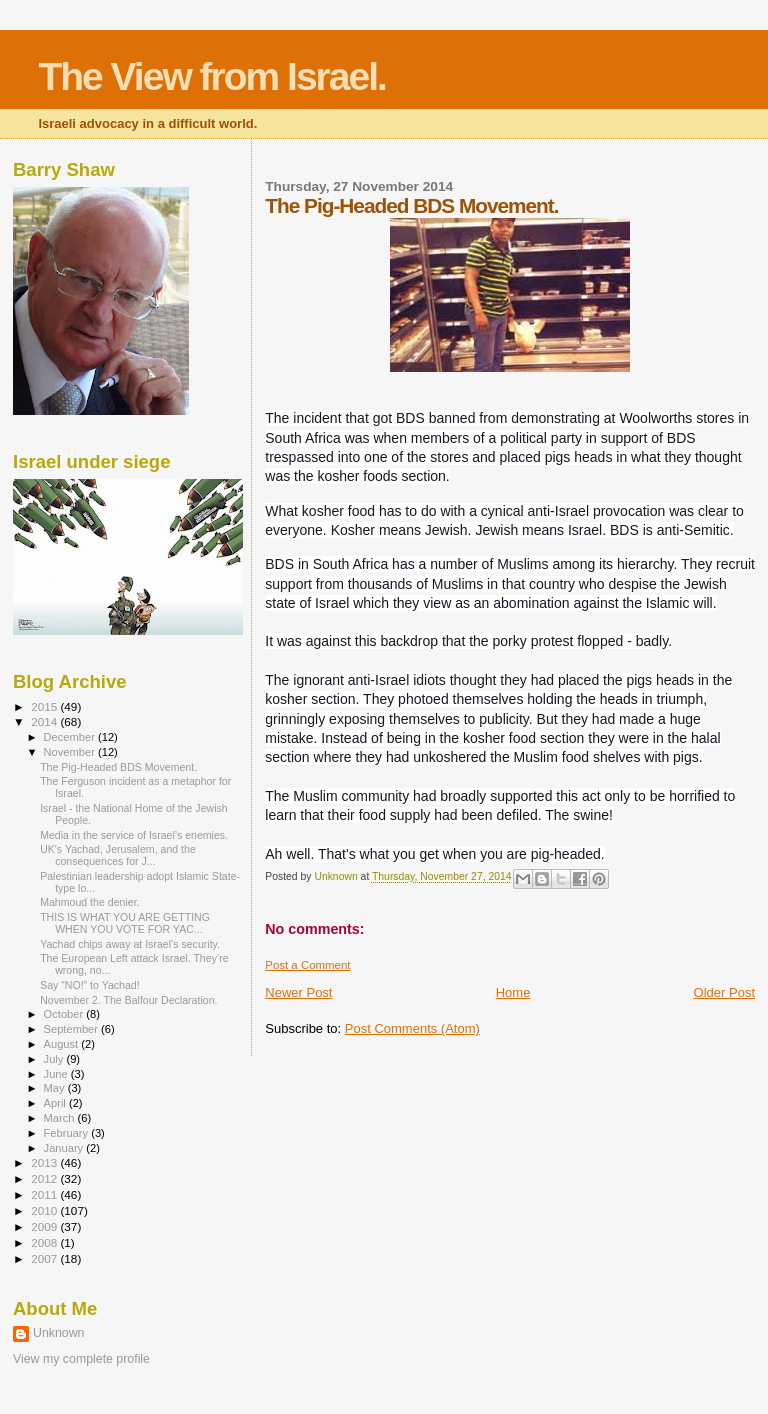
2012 (45, 1178)
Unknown (58, 1333)
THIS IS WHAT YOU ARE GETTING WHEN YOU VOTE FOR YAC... (125, 923)
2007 (45, 1258)
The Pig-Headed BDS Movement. (118, 767)
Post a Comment (307, 965)
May (56, 1088)
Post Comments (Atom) (412, 1028)
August (63, 1044)
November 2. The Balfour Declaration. (128, 1000)
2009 (45, 1226)
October (65, 1014)
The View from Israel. (211, 76)
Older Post (724, 992)
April (56, 1103)
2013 (45, 1162)
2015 (45, 706)
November (71, 752)
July (55, 1059)
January (65, 1148)
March (61, 1118)
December (71, 737)
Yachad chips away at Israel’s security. (130, 944)
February (68, 1133)
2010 (45, 1210)
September (73, 1029)
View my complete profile (81, 1359)
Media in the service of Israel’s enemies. (134, 835)
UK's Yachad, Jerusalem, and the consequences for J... (118, 855)
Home (513, 992)
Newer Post (298, 992)
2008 (45, 1242)
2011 (45, 1194)
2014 (45, 721)
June (57, 1074)
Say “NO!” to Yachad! (90, 985)
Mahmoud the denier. (89, 902)
